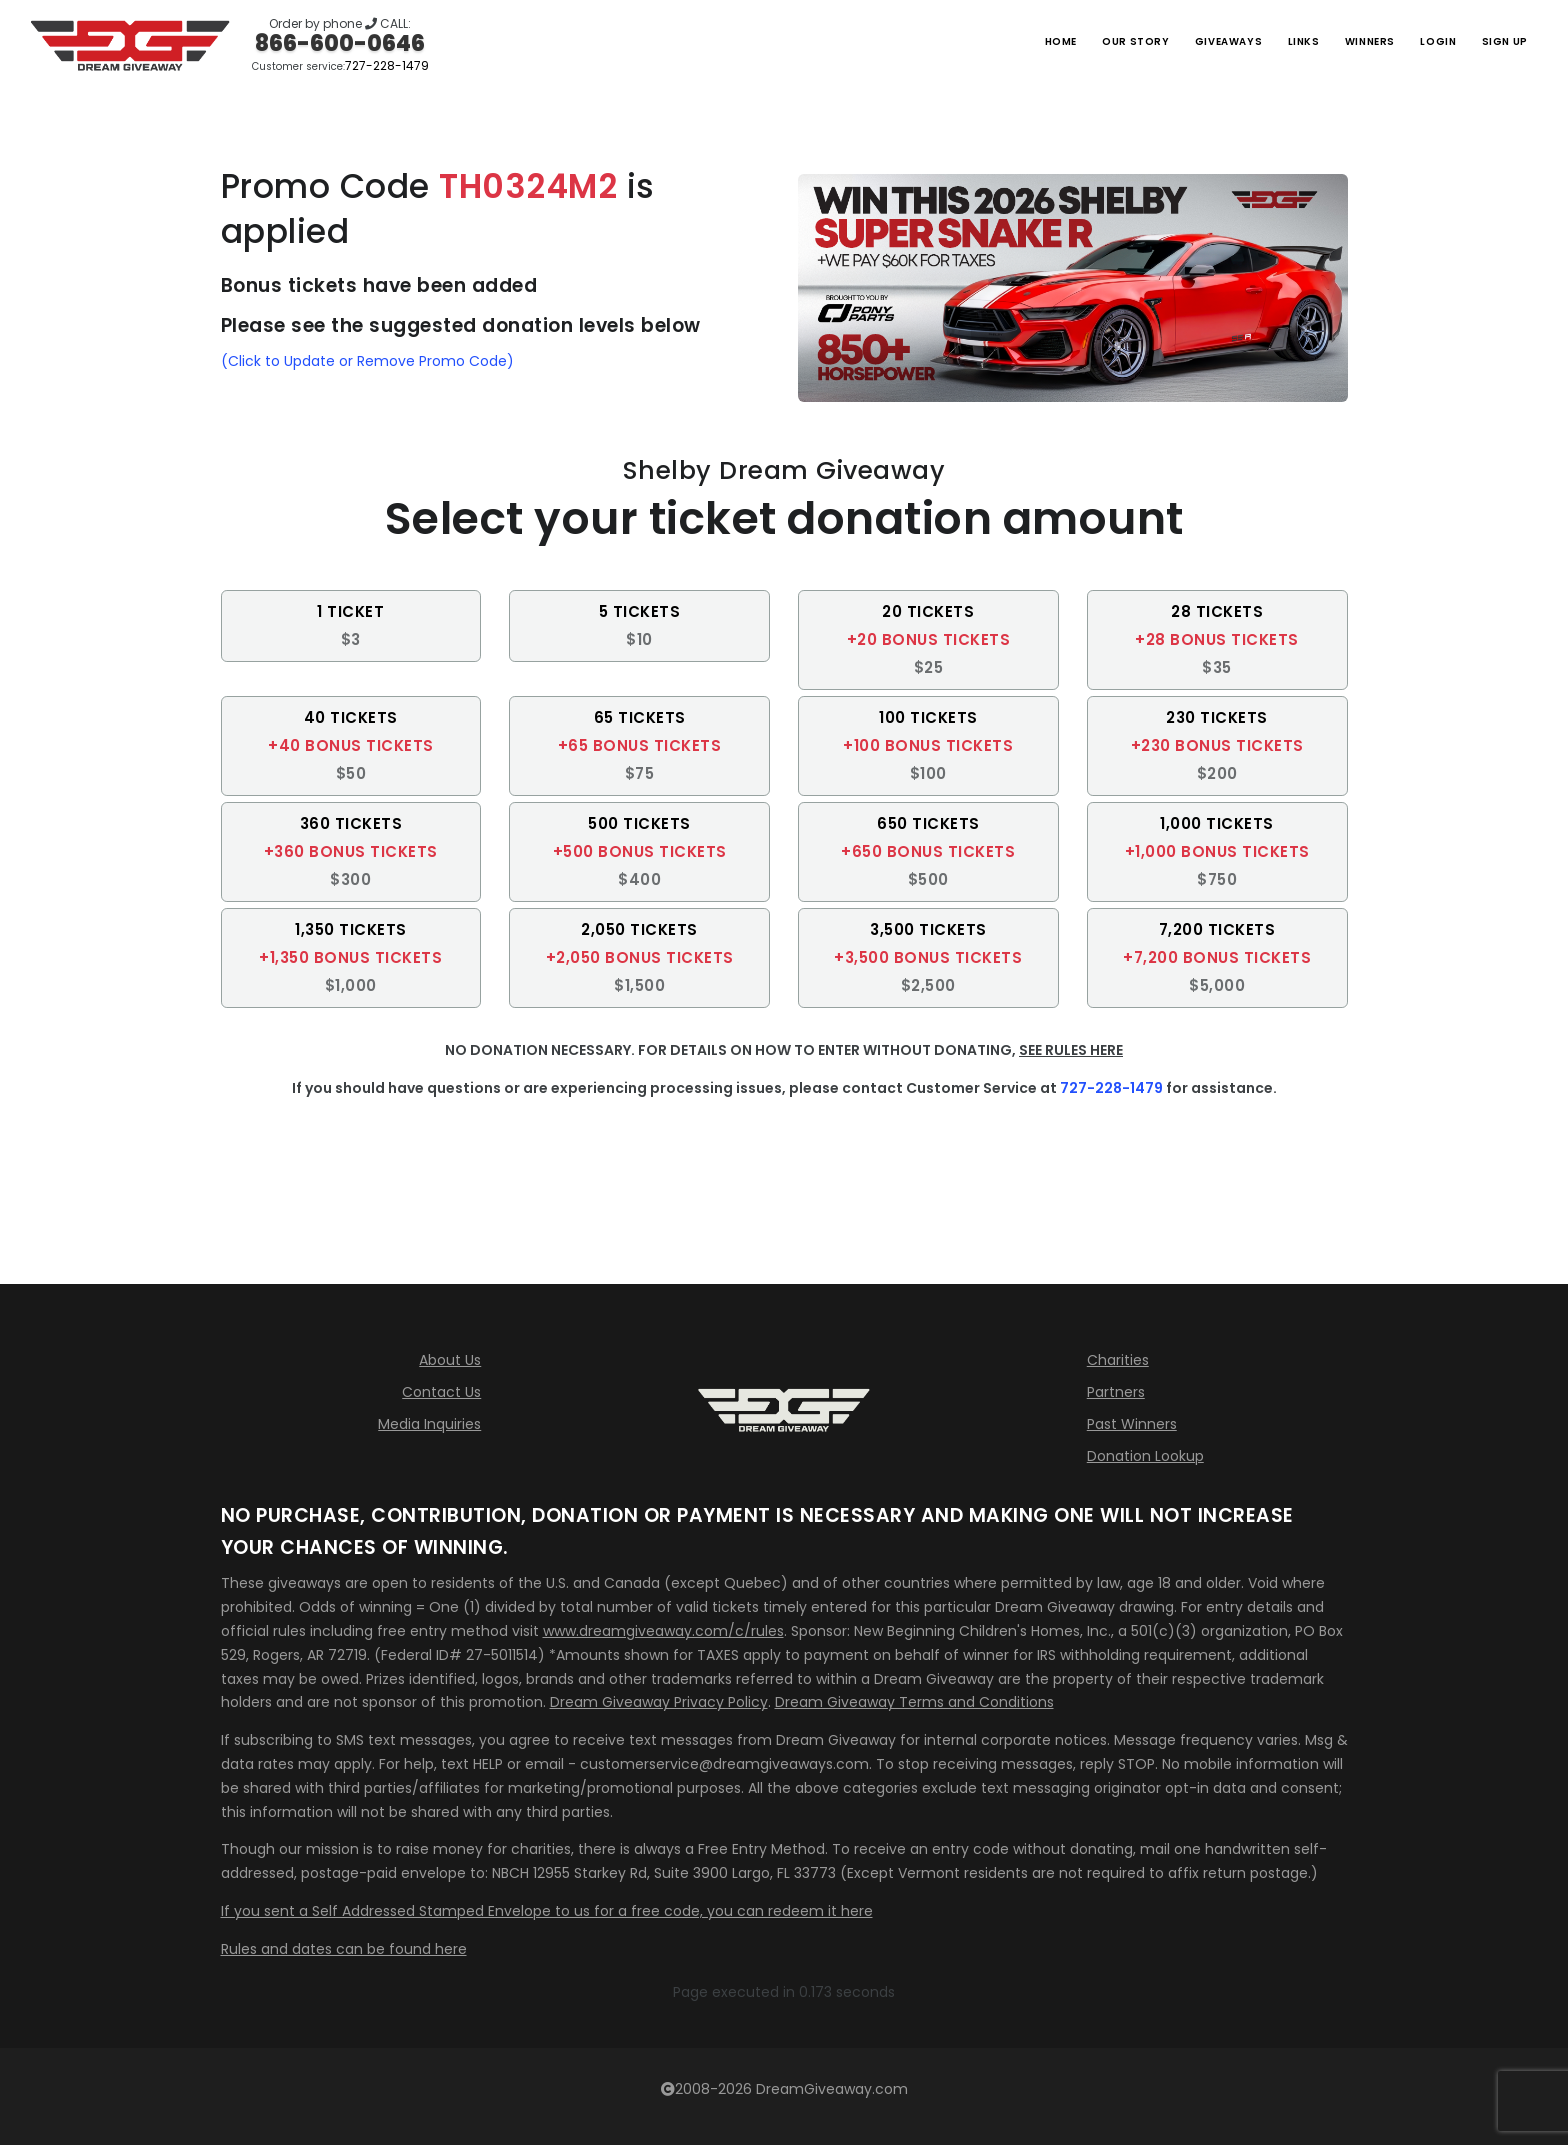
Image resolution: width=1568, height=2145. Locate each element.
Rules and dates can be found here (344, 1949)
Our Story (1056, 40)
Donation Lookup (1145, 1456)
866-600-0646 (340, 43)
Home (967, 40)
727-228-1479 (387, 65)
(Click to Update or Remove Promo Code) (367, 361)
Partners (1116, 1392)
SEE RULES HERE (1071, 1050)
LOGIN (1418, 40)
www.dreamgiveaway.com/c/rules (663, 1631)
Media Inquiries (429, 1424)
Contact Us (441, 1392)
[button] (351, 626)
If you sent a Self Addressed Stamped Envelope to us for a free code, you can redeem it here (547, 1911)
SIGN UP (1498, 40)
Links (1257, 40)
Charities (1118, 1360)
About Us (450, 1360)
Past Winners (1132, 1424)
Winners (1336, 40)
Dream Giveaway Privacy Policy (659, 1702)
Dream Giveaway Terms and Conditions (914, 1702)
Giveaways (1166, 40)
